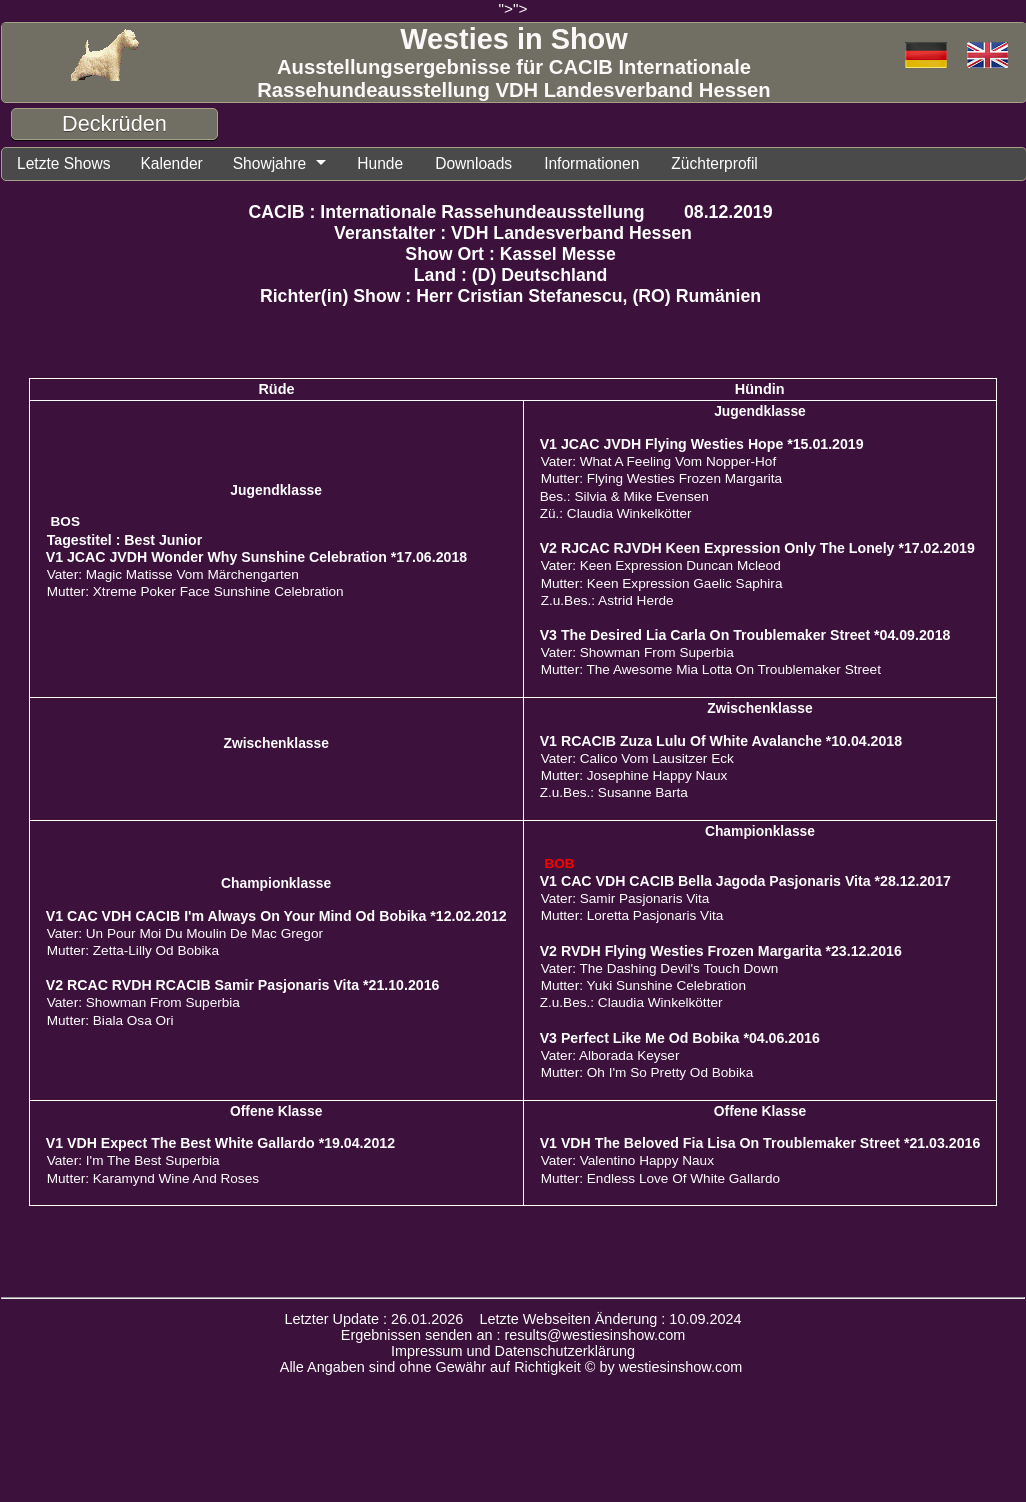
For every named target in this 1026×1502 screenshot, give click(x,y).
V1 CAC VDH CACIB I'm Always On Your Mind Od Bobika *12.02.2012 (276, 919)
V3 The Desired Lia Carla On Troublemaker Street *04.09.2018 (745, 638)
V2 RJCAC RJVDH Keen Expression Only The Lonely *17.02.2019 (757, 551)
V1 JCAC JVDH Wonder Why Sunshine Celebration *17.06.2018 (256, 560)
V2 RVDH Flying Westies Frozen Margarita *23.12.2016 (721, 954)
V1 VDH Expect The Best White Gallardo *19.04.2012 (220, 1146)
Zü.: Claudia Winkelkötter (616, 516)
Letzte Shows (69, 165)
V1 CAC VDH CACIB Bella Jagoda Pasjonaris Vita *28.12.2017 (745, 884)
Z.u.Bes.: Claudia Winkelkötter (631, 1005)
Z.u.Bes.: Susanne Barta (614, 795)
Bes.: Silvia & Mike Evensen (624, 499)
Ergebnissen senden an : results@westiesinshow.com (513, 1338)
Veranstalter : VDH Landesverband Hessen (513, 236)
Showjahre (291, 165)
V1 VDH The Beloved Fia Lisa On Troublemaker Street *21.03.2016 (760, 1146)
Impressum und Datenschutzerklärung (513, 1354)
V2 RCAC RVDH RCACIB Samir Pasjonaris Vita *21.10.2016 (243, 988)
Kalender (185, 165)
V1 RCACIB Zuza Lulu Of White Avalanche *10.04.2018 (721, 744)
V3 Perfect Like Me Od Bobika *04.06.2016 (680, 1041)
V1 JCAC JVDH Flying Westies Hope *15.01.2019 (702, 447)
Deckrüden (114, 123)
